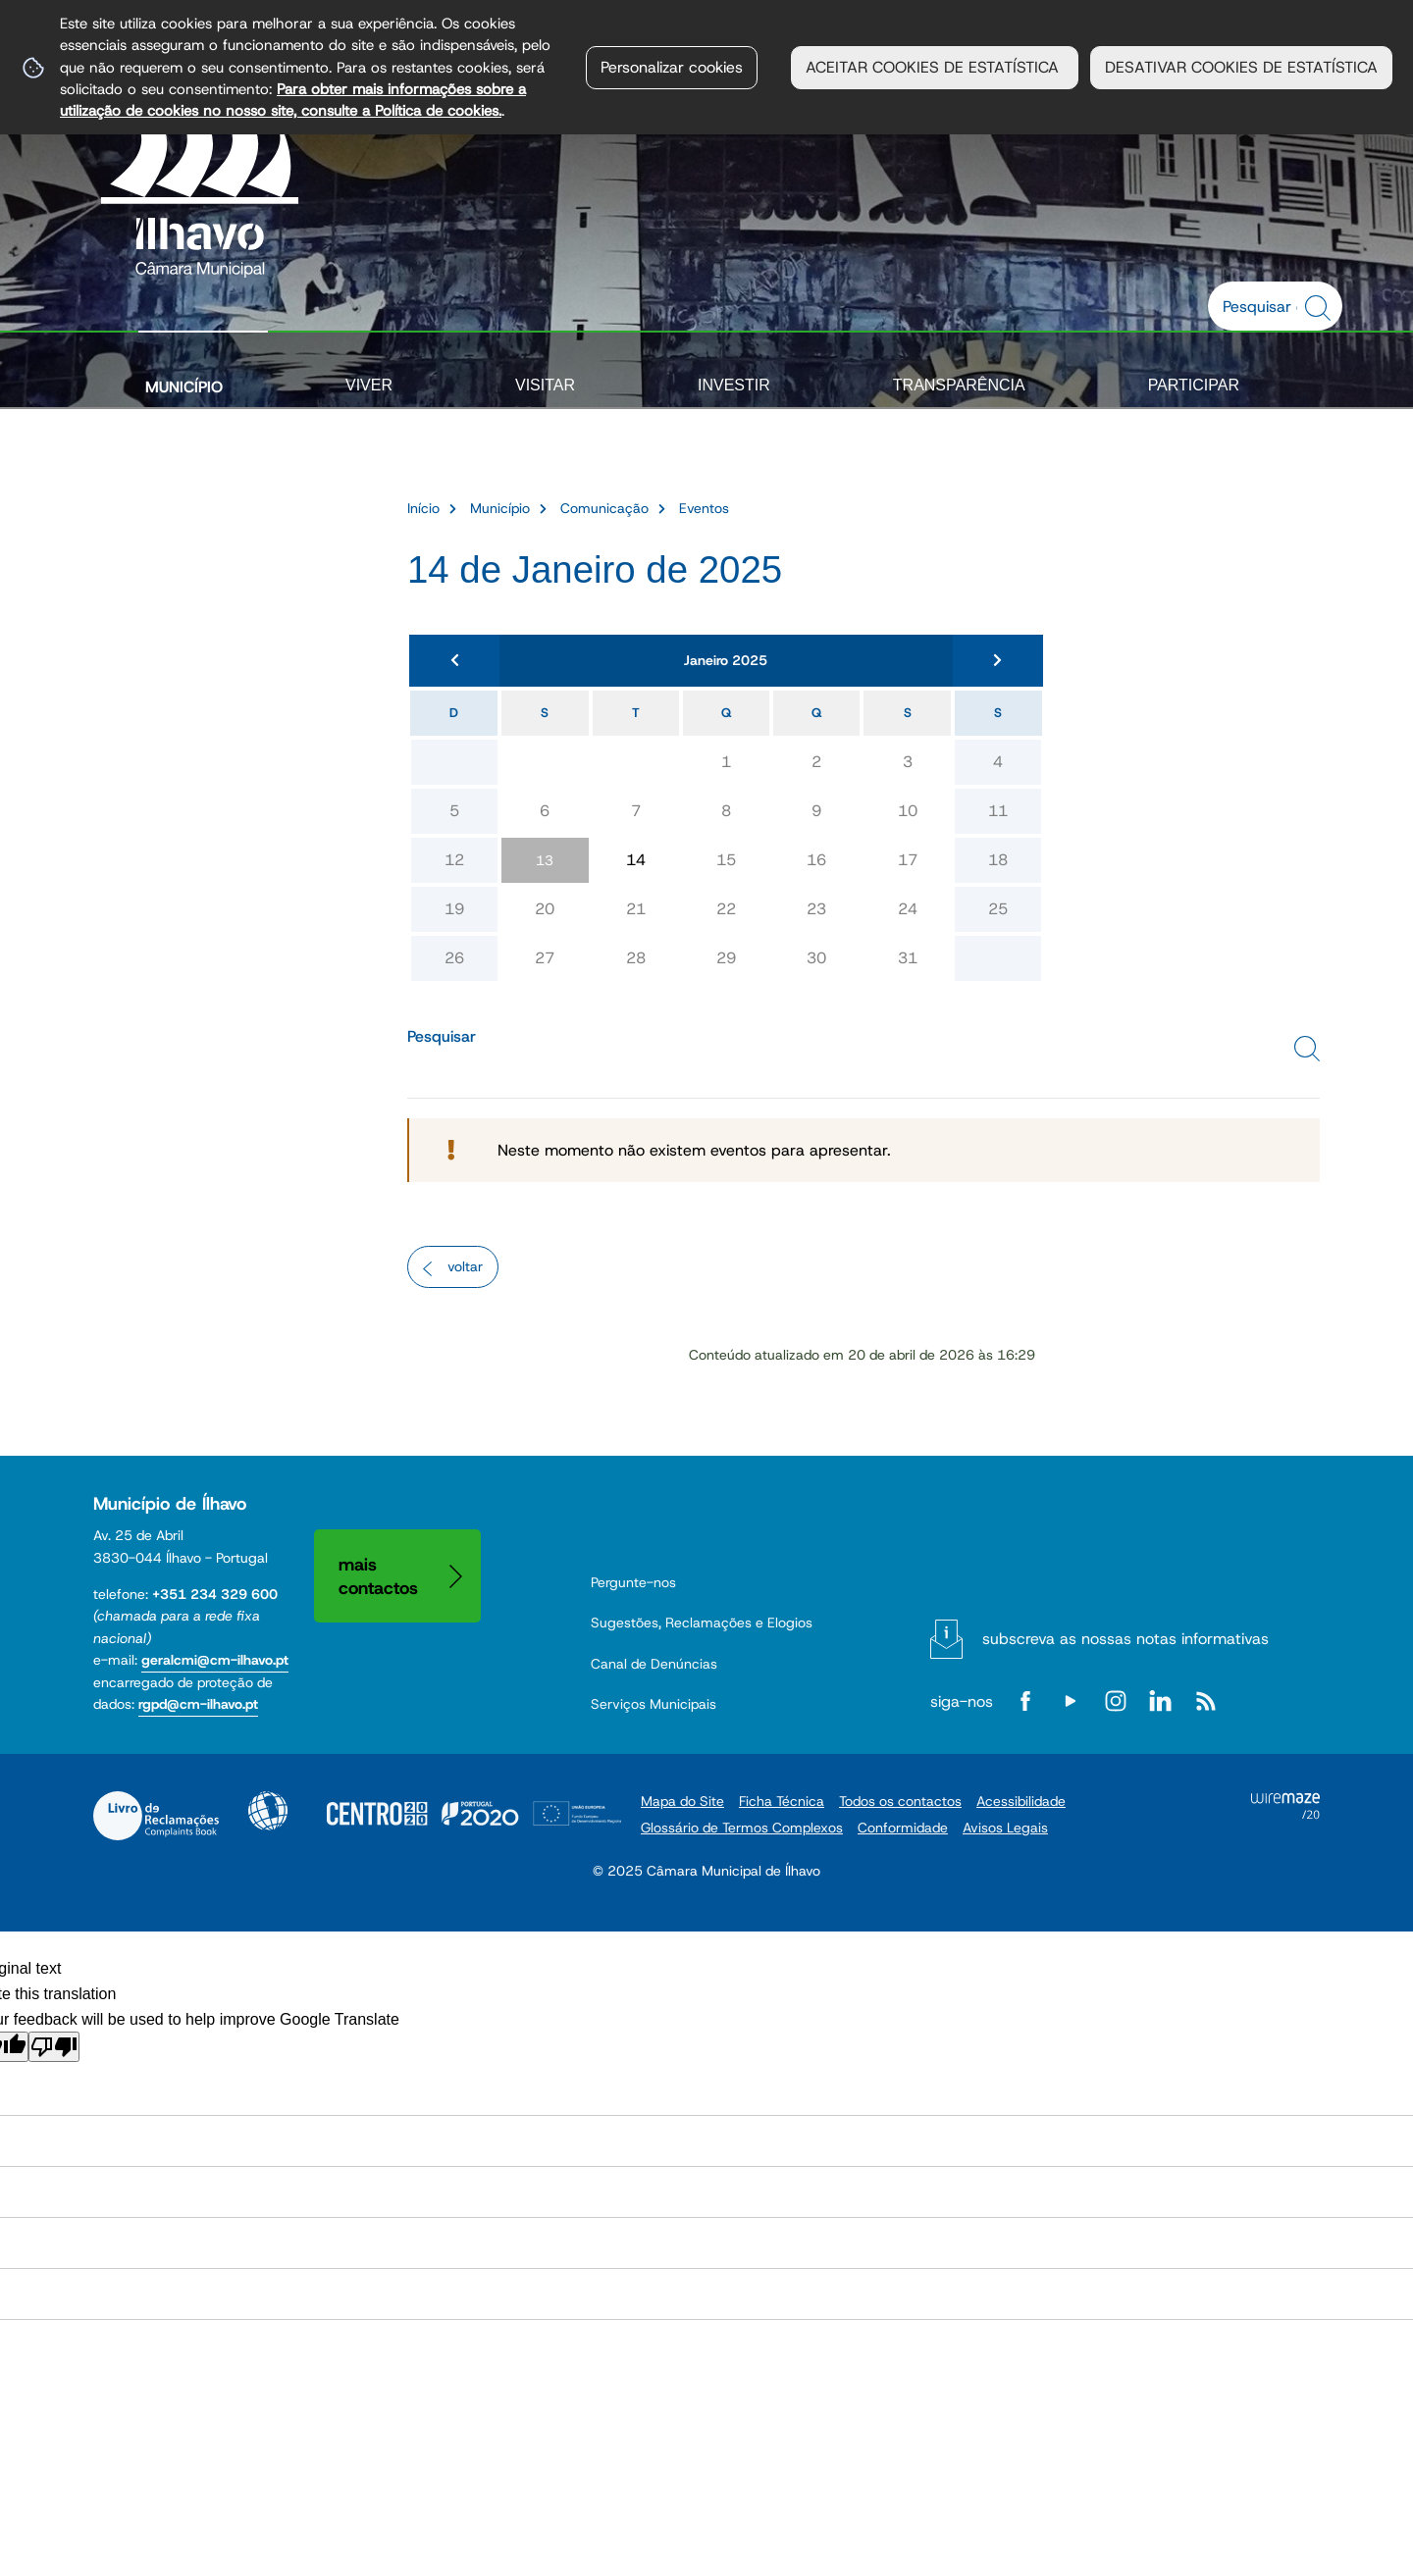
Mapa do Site (682, 1801)
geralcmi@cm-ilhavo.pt (214, 1660)
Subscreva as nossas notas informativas (1125, 1638)
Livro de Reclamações (156, 1815)
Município (184, 387)
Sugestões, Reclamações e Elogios (701, 1622)
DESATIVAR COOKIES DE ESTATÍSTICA (1241, 67)
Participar (1193, 385)
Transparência (959, 385)
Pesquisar (441, 1036)
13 (544, 860)
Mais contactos (378, 1576)
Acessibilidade (268, 1810)
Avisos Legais (1005, 1827)
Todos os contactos (900, 1801)
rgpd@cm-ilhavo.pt (198, 1704)
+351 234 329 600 (215, 1594)
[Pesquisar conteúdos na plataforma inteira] (1320, 308)
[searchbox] (1265, 306)
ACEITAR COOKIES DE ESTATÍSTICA (935, 67)
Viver (368, 385)
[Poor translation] (53, 2047)
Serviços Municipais (653, 1704)
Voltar (465, 1266)
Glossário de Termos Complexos (742, 1827)
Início (423, 508)
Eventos (704, 508)
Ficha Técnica (781, 1801)
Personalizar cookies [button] (672, 67)
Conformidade (903, 1827)
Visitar (545, 385)
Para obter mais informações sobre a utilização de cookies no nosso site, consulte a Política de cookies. (293, 99)
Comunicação (604, 508)
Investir (734, 385)
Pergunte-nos (633, 1582)
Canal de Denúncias (654, 1664)
